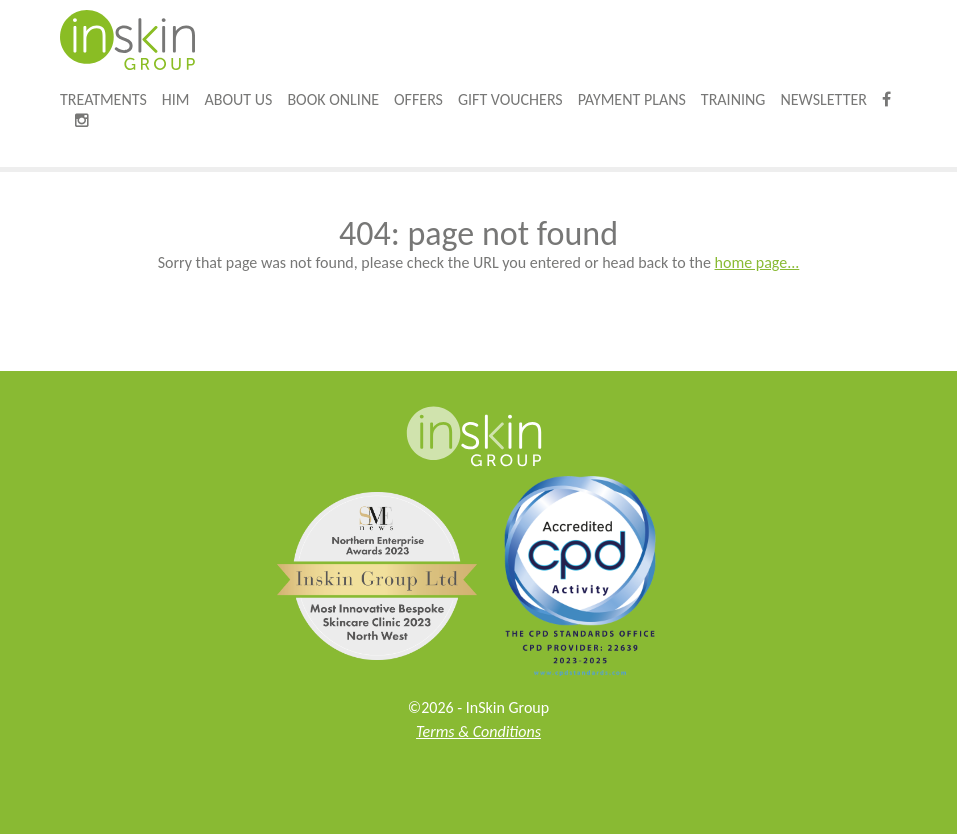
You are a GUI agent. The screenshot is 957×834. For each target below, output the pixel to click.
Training (733, 99)
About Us (239, 99)
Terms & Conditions (478, 731)
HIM (176, 99)
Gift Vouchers (510, 99)
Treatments (103, 99)
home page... (757, 262)
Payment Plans (632, 99)
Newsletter (823, 99)
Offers (418, 99)
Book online (333, 99)
